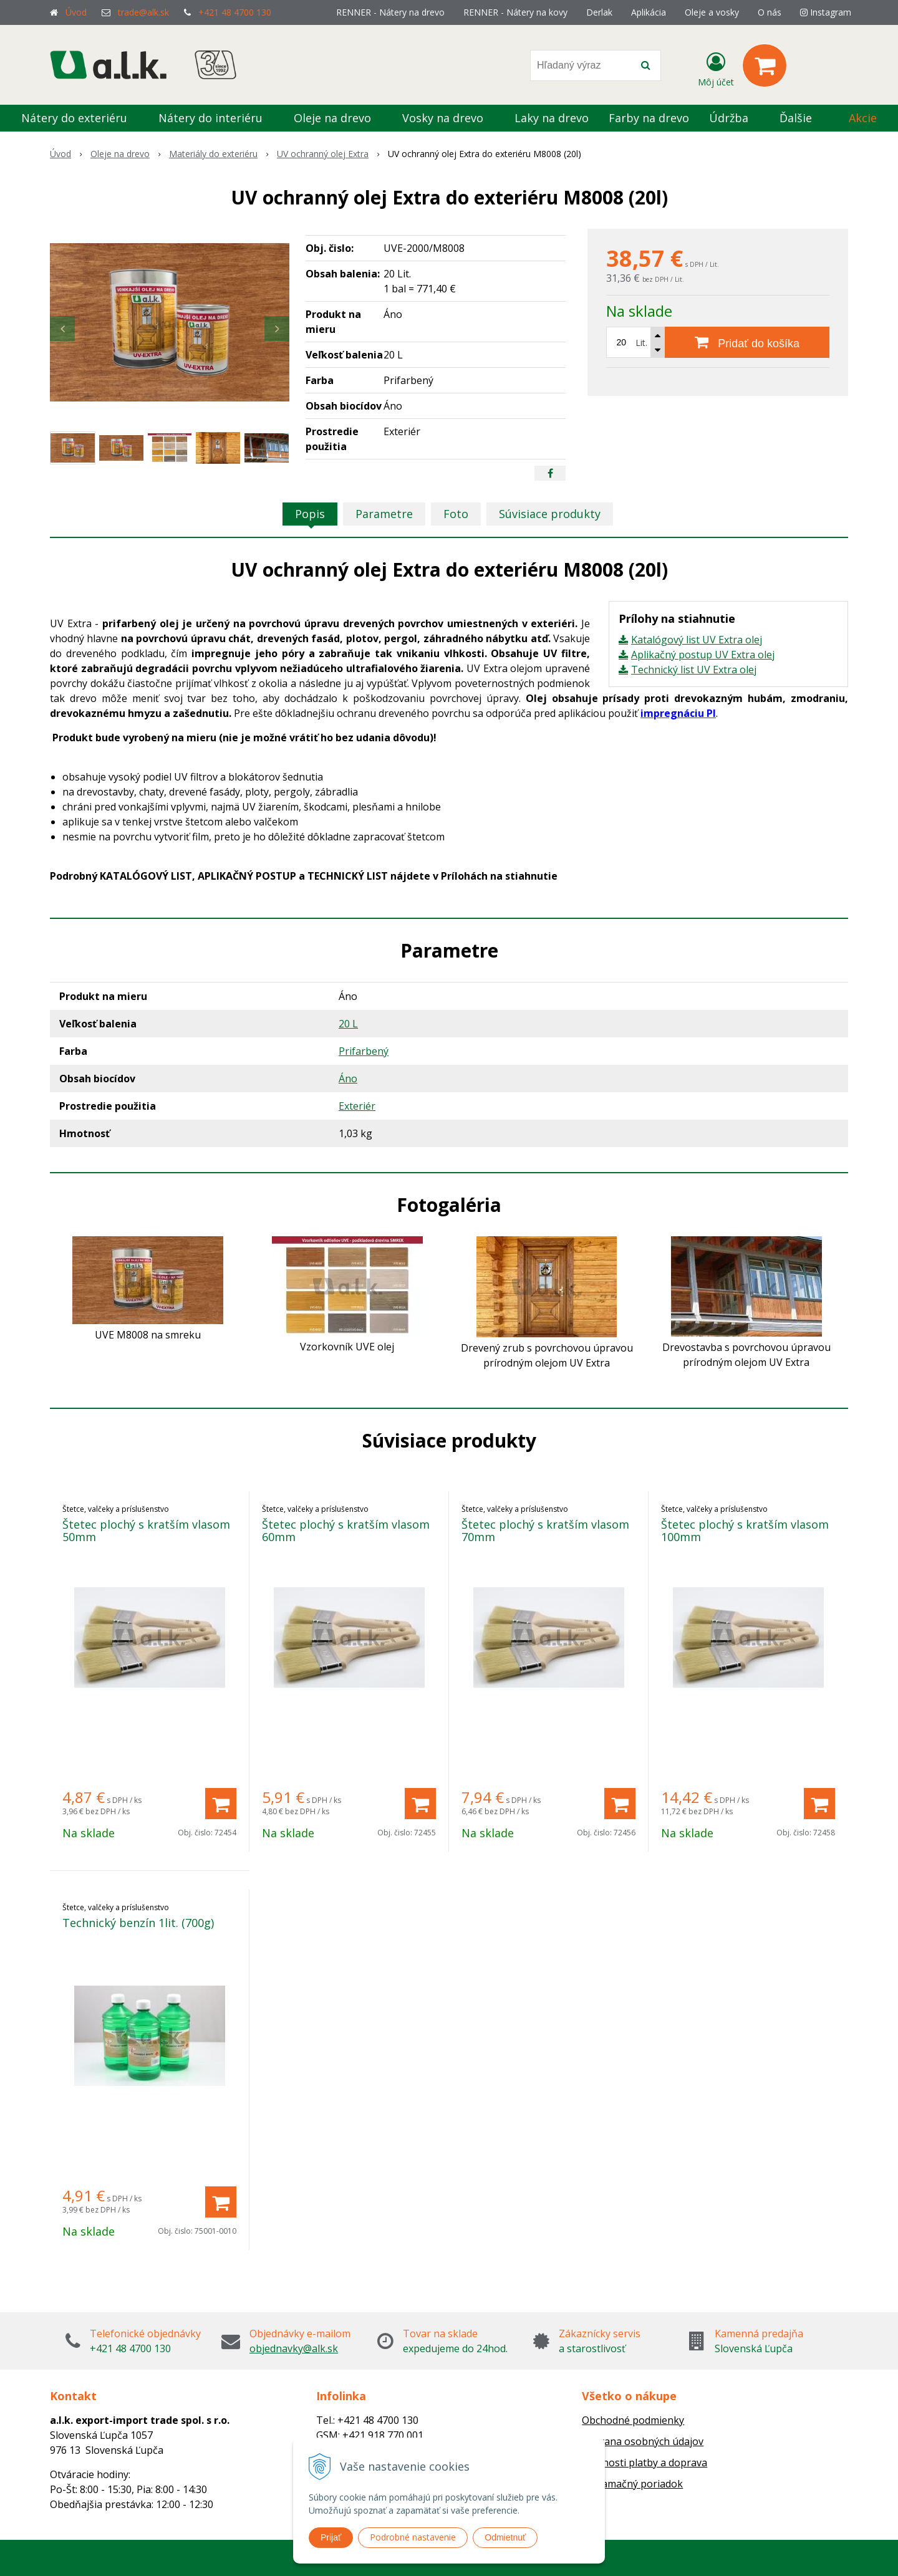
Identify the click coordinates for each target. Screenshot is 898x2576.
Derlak (599, 12)
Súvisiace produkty (550, 513)
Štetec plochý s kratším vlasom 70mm (545, 1530)
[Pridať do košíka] (747, 342)
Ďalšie (803, 117)
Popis (310, 513)
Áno (348, 1078)
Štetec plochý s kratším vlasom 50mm (146, 1530)
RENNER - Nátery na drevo (390, 12)
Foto (455, 513)
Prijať (331, 2537)
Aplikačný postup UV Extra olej (703, 654)
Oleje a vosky (712, 12)
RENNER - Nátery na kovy (515, 12)
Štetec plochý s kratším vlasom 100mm (745, 1530)
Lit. (641, 342)
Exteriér (357, 1106)
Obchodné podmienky (633, 2420)
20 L (348, 1024)
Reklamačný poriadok (632, 2484)
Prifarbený (364, 1051)
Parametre (384, 513)
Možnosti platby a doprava (644, 2462)
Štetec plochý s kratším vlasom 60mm (346, 1530)
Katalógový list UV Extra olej (696, 639)
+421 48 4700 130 (234, 12)
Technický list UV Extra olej (693, 669)
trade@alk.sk (143, 12)
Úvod (76, 12)
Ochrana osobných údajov (642, 2441)
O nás (769, 12)
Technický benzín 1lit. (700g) (138, 1922)
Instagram (825, 12)
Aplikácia (648, 12)
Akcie (863, 117)
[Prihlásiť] (716, 68)
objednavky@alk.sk (293, 2348)
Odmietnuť (505, 2537)
